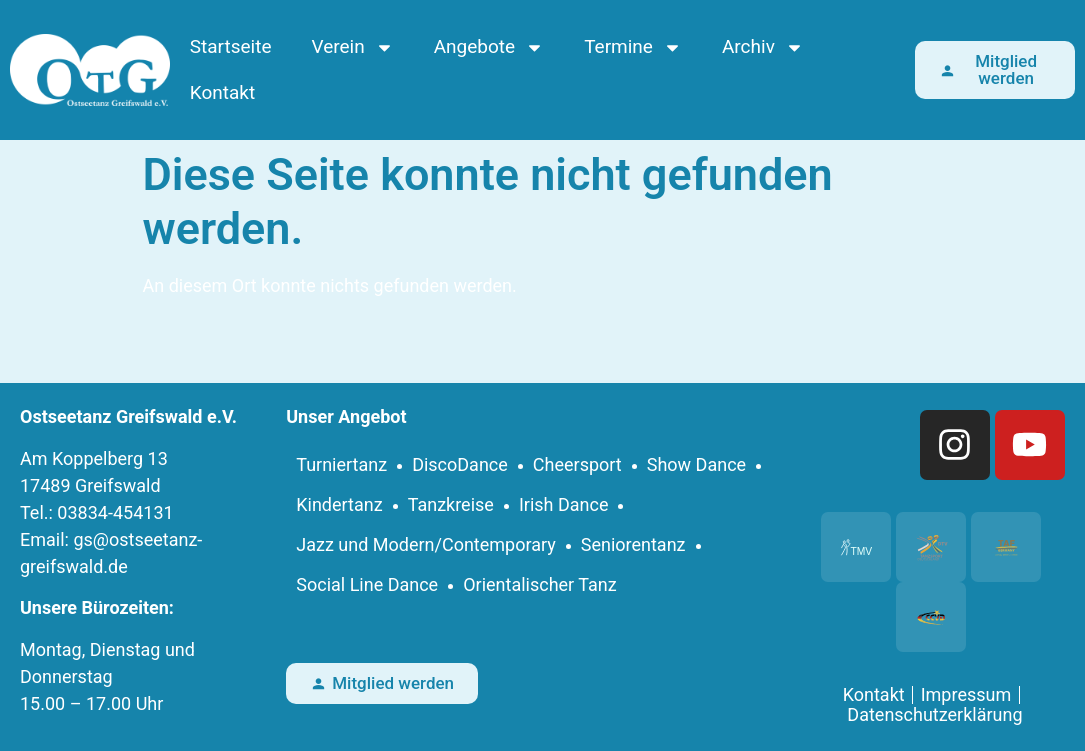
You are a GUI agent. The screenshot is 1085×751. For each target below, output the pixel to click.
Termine (633, 47)
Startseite (231, 46)
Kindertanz (339, 504)
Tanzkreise (451, 504)
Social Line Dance (367, 584)
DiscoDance (460, 464)
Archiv (763, 47)
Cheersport (577, 464)
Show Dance (696, 464)
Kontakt (222, 92)
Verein (353, 47)
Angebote (489, 47)
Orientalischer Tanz (540, 584)
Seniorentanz (633, 544)
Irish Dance (564, 504)
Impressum (966, 695)
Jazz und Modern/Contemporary (426, 544)
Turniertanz (341, 464)
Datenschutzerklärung (934, 715)
